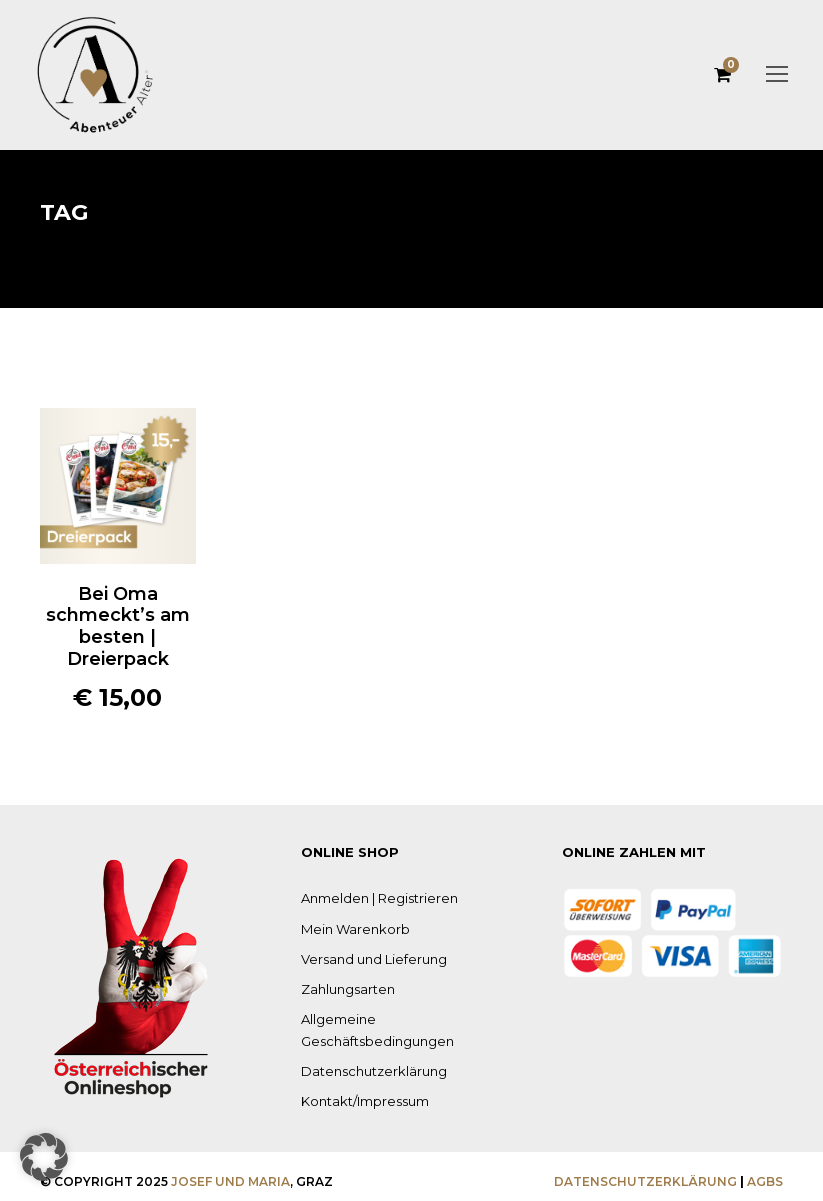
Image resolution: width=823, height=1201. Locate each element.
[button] (44, 1157)
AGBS (765, 1176)
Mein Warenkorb (348, 928)
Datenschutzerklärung (364, 1048)
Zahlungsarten (342, 988)
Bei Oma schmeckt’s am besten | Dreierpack (118, 626)
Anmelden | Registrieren (370, 897)
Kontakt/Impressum (357, 1078)
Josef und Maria (212, 1176)
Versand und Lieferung (366, 958)
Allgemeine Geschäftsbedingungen (402, 1018)
